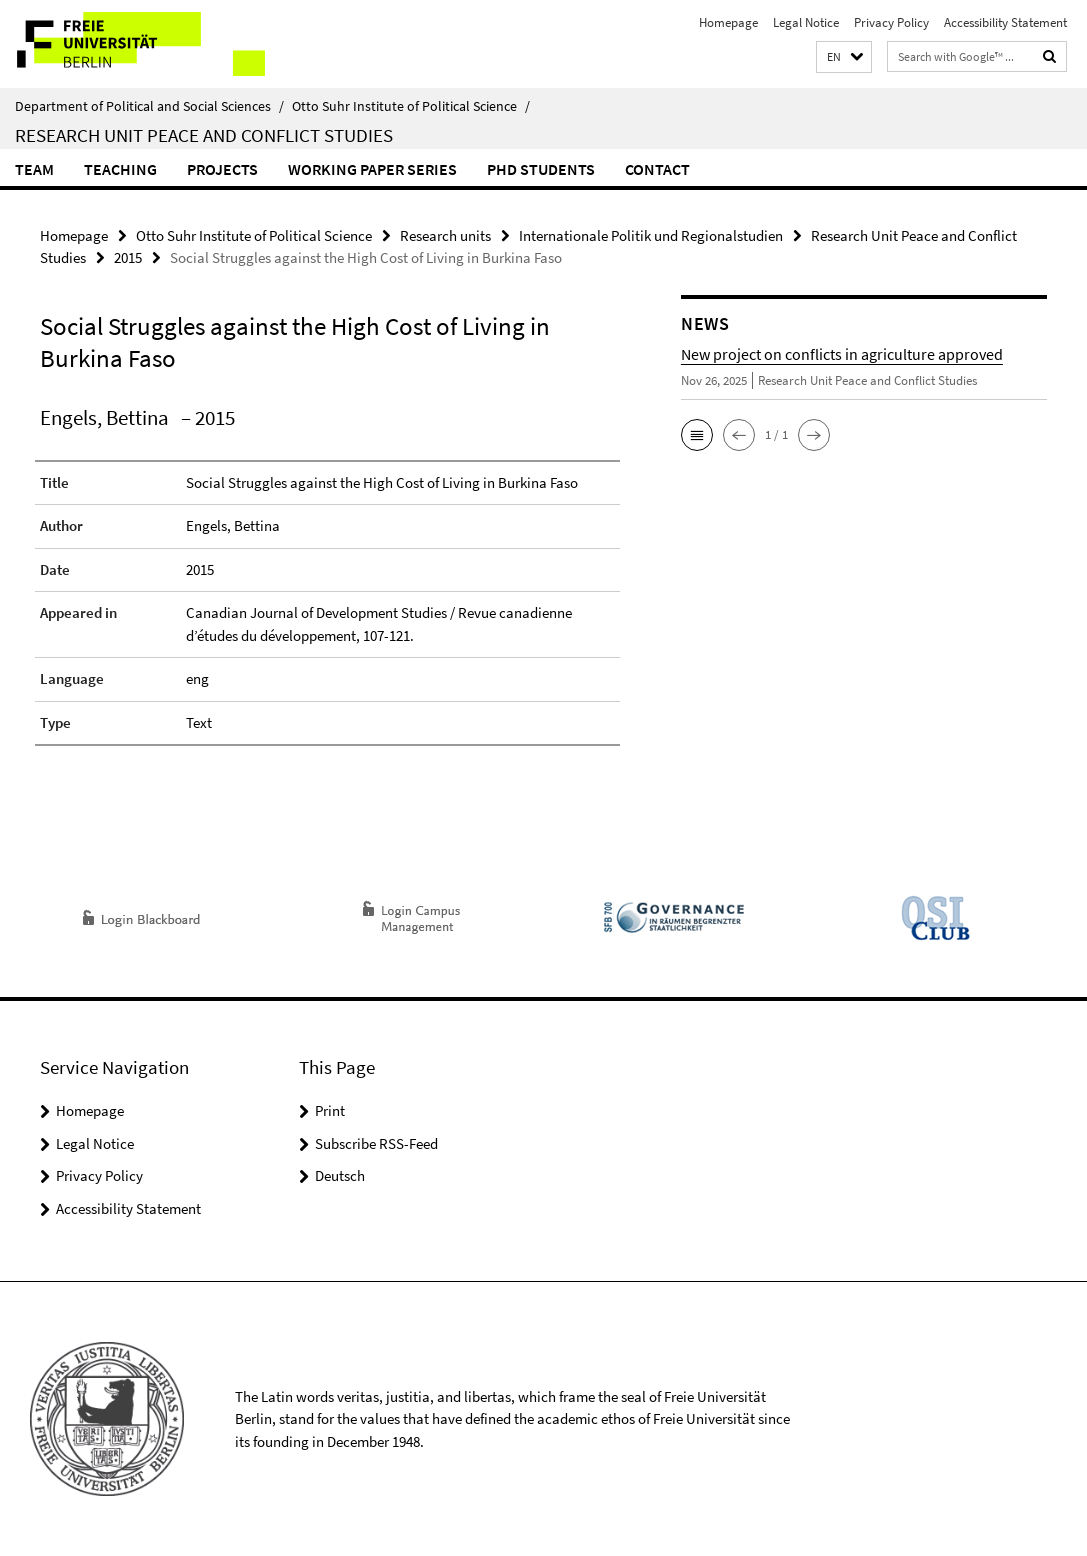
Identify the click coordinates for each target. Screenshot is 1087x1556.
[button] (844, 57)
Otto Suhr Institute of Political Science (411, 106)
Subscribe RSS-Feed (376, 1143)
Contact (657, 169)
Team (34, 169)
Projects (222, 169)
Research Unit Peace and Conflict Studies (204, 135)
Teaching (120, 169)
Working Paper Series (372, 169)
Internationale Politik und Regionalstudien (651, 235)
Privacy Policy (891, 22)
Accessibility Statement (1005, 22)
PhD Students (541, 169)
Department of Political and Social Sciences (149, 106)
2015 (128, 257)
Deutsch (340, 1175)
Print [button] (330, 1110)
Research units (445, 235)
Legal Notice (806, 22)
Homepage (728, 22)
